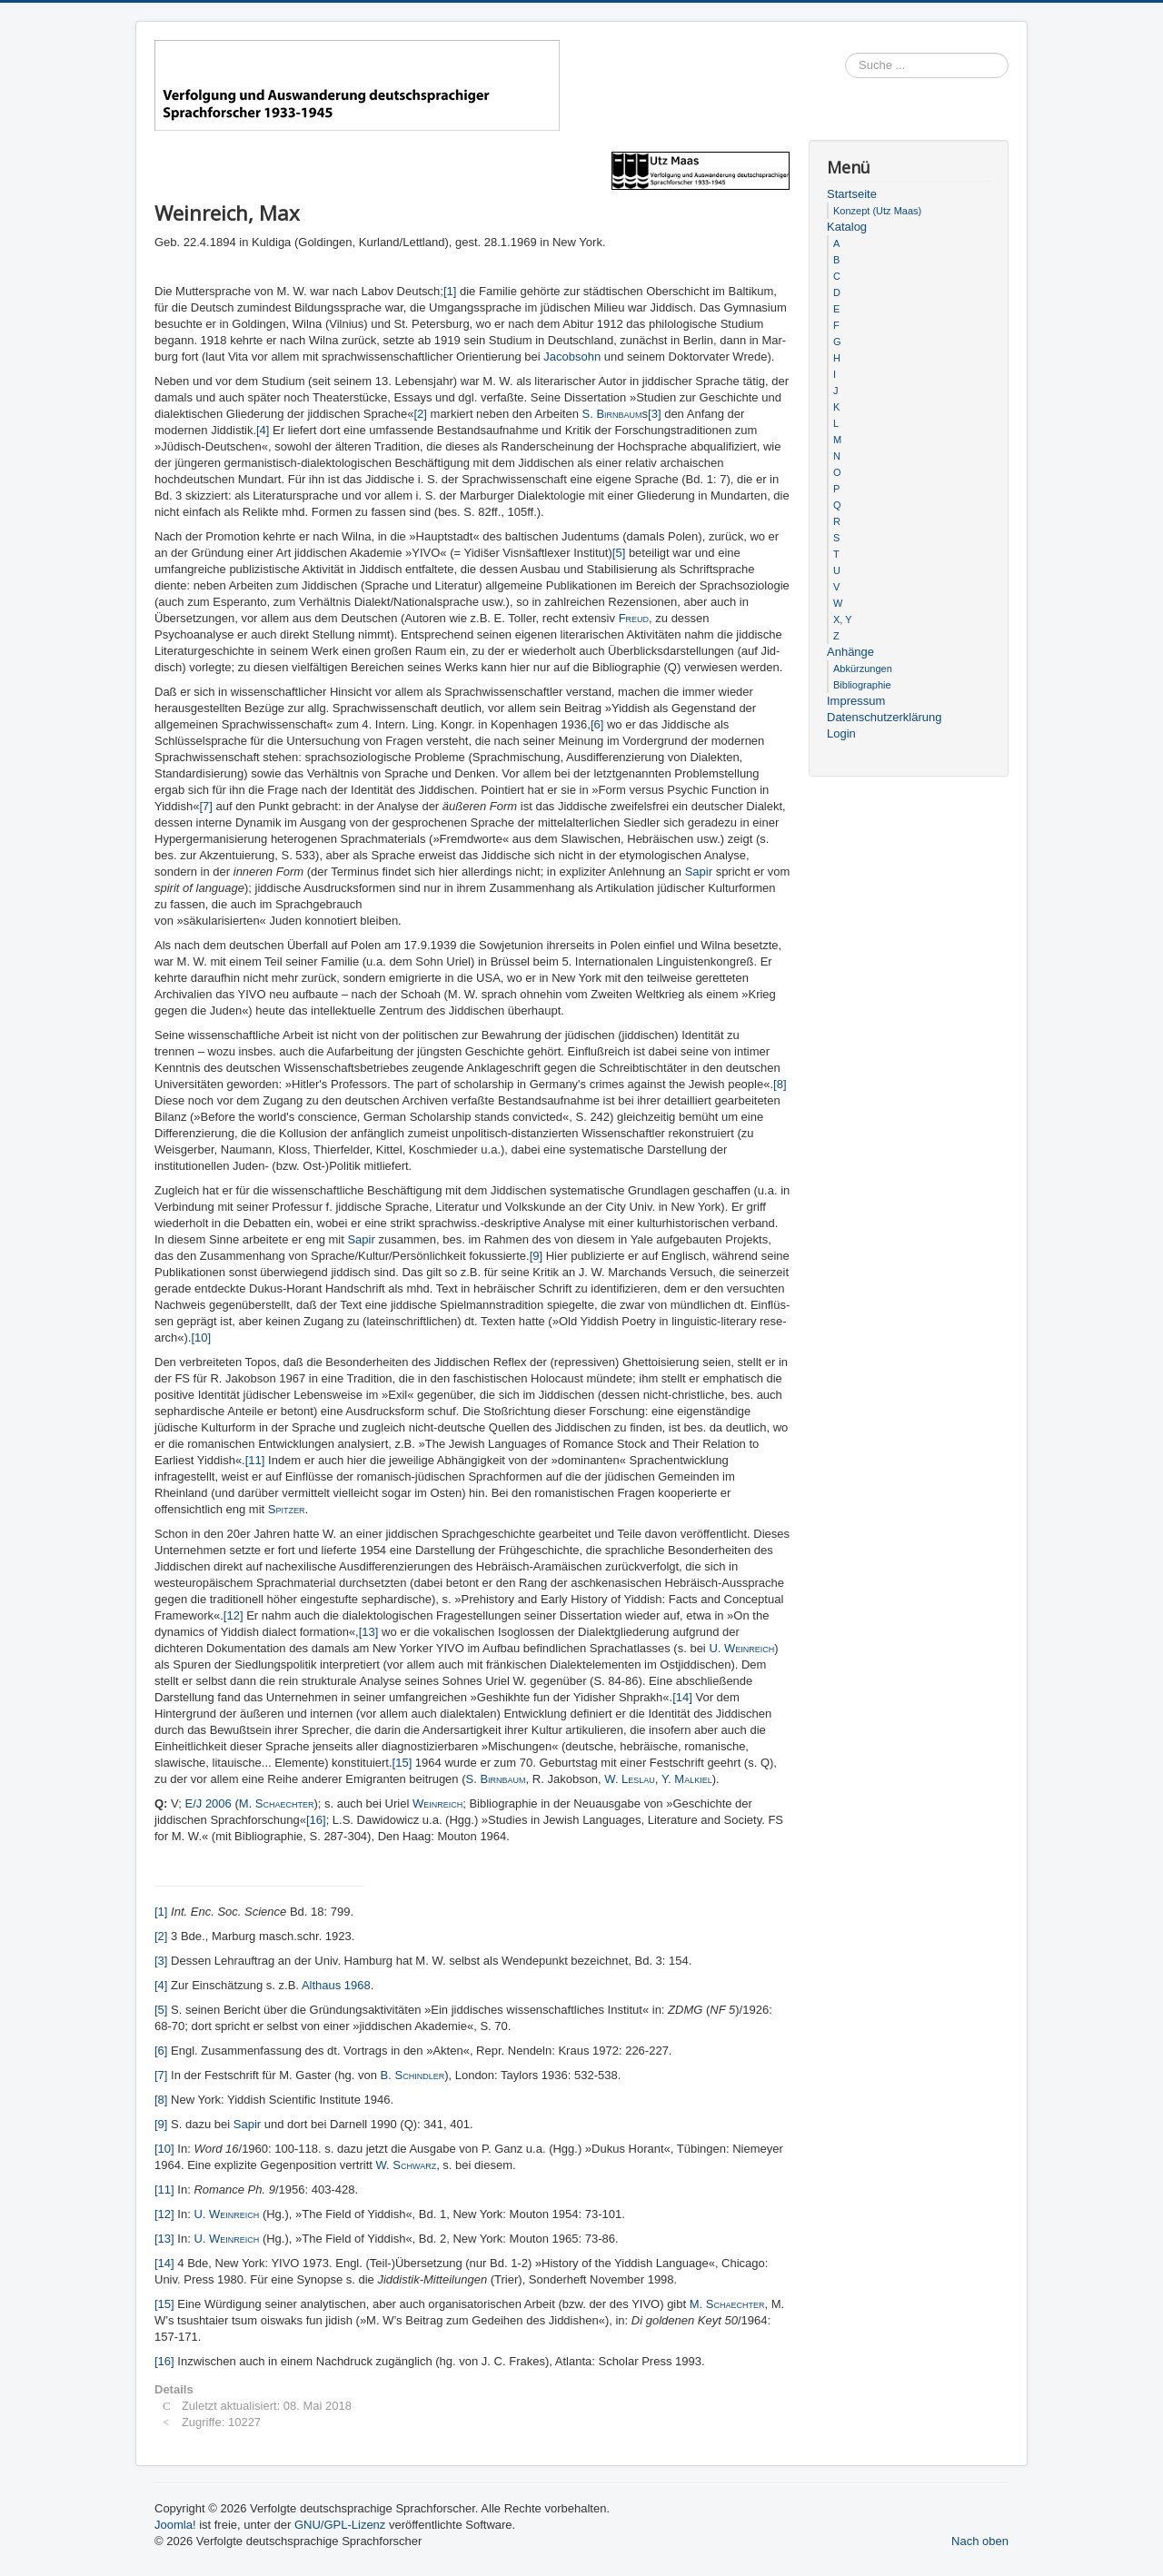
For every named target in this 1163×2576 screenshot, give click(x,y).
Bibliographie (862, 684)
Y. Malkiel (686, 1779)
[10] (201, 1337)
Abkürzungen (862, 668)
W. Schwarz (406, 2165)
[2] (419, 414)
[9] (536, 1256)
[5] (618, 553)
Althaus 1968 (336, 1985)
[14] (682, 1697)
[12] (234, 1615)
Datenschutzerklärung (884, 717)
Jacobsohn (573, 356)
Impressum (856, 701)
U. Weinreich (741, 1648)
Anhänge (850, 652)
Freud (634, 618)
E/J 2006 (207, 1803)
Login (841, 733)
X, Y (842, 619)
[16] (316, 1820)
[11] (255, 1460)
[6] (597, 724)
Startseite (852, 194)
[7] (205, 806)
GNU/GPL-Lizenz (339, 2524)
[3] (654, 414)
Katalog (847, 226)
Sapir (700, 871)
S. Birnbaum (612, 414)
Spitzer (286, 1509)
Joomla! (175, 2524)
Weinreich (437, 1803)
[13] (369, 1632)
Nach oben (980, 2541)
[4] (262, 430)
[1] (449, 291)
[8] (779, 1084)
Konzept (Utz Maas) (877, 210)
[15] (403, 1762)
